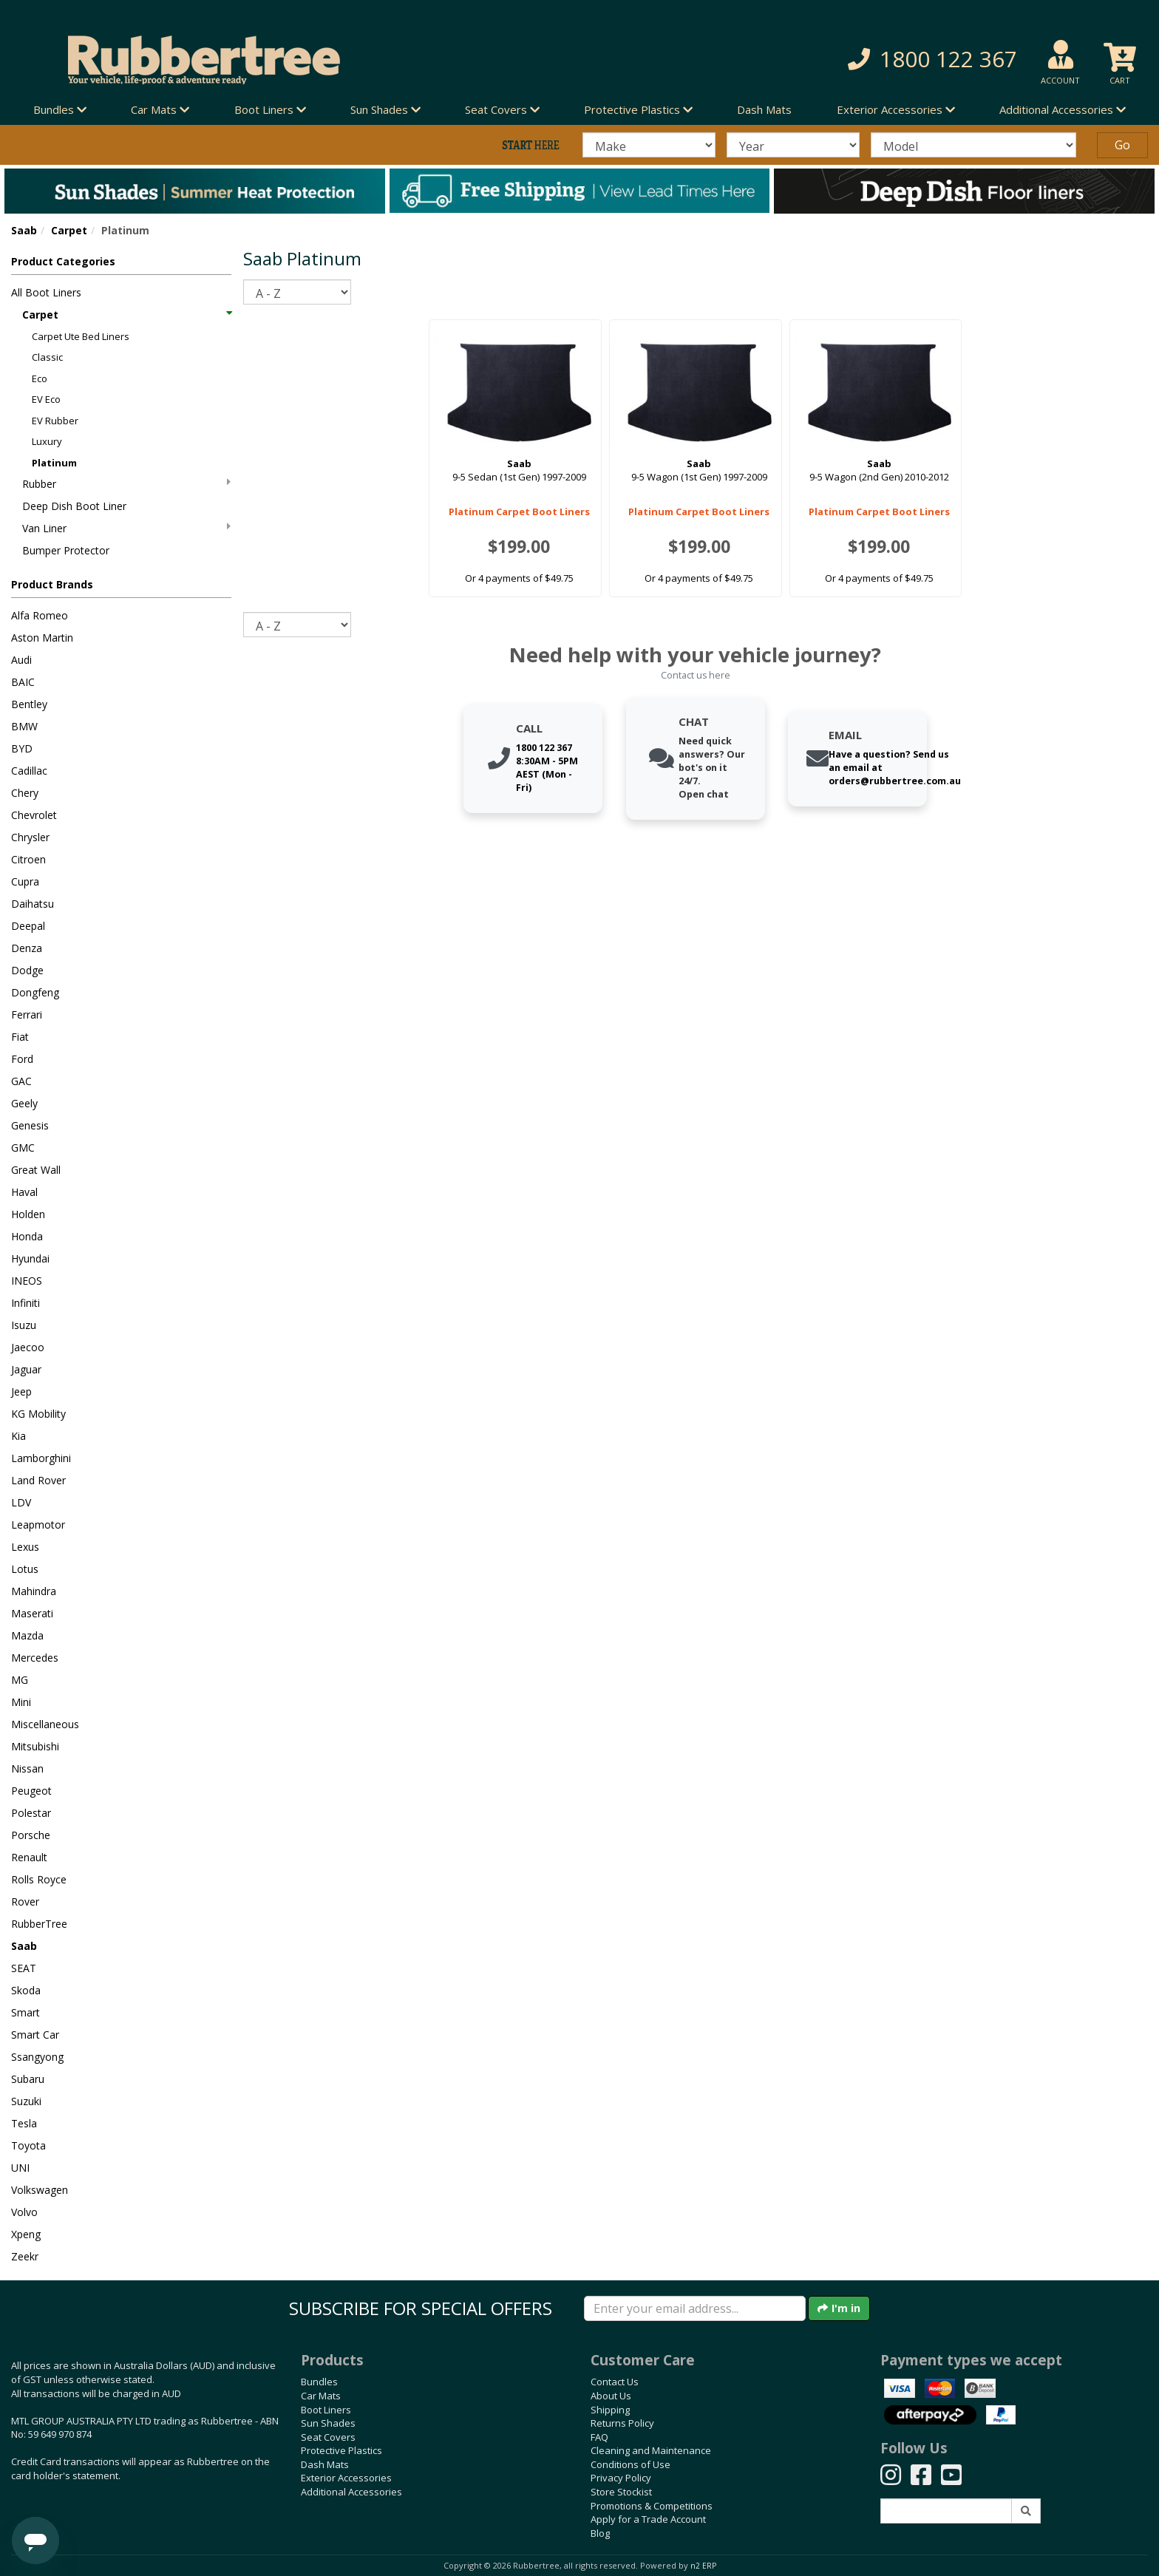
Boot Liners (326, 2409)
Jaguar (26, 1369)
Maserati (32, 1613)
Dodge (27, 970)
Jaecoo (27, 1347)
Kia (18, 1436)
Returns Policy (622, 2423)
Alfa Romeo (39, 615)
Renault (29, 1857)
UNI (20, 2168)
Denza (26, 948)
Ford (22, 1059)
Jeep (21, 1391)
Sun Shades (328, 2423)
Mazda (27, 1635)
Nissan (27, 1768)
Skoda (26, 1990)
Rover (25, 1901)
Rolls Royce (39, 1879)
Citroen (28, 859)
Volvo (24, 2212)
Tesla (24, 2123)
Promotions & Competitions (652, 2505)
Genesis (30, 1125)
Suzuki (26, 2101)
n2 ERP (703, 2565)
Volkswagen (39, 2190)
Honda (27, 1236)
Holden (28, 1214)
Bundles (319, 2381)
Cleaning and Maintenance (651, 2450)
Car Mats (321, 2395)
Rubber (126, 484)
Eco (39, 378)
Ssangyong (37, 2057)
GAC (21, 1081)
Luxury (47, 441)
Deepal (28, 926)
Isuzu (23, 1325)
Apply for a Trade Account (648, 2519)
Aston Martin (42, 638)
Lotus (24, 1569)
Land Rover (38, 1480)
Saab (24, 230)
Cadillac (29, 771)
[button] (834, 59)
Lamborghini (41, 1458)
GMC (23, 1148)
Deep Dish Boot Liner (74, 506)
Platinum (54, 462)
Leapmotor (38, 1525)
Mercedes (34, 1658)
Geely (24, 1103)
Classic (47, 357)
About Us (611, 2395)
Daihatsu (32, 904)
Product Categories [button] (63, 261)
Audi (21, 660)
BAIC (23, 682)
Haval (24, 1192)
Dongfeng (35, 992)
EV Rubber (55, 420)
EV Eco (46, 399)
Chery (24, 793)
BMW (24, 726)
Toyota (28, 2145)
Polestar (31, 1813)
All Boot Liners (46, 292)
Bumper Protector (65, 550)
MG (19, 1680)
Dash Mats (764, 109)
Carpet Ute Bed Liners (80, 336)
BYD (22, 748)
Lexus (25, 1547)
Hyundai (30, 1258)
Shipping (610, 2409)
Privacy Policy (621, 2477)
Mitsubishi (35, 1746)
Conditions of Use (630, 2464)
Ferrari (26, 1014)
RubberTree (39, 1924)
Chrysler (30, 837)
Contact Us (615, 2381)
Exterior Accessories (346, 2477)
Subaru (27, 2079)
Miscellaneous (45, 1724)
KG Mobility (38, 1414)
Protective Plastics (341, 2450)
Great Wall (36, 1170)
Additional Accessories (351, 2491)
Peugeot (31, 1791)
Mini (21, 1702)
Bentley (29, 704)
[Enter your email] (695, 2308)
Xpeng (26, 2234)
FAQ (599, 2437)
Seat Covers (328, 2437)
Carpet (69, 230)
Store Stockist (621, 2491)
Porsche (30, 1835)
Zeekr (24, 2256)
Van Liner (126, 528)
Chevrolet (34, 815)
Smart (25, 2012)
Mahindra (33, 1591)
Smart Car (35, 2035)
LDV (21, 1502)
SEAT (23, 1968)
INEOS (26, 1281)
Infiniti (25, 1303)
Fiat (20, 1037)
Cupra (25, 881)
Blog (600, 2533)
